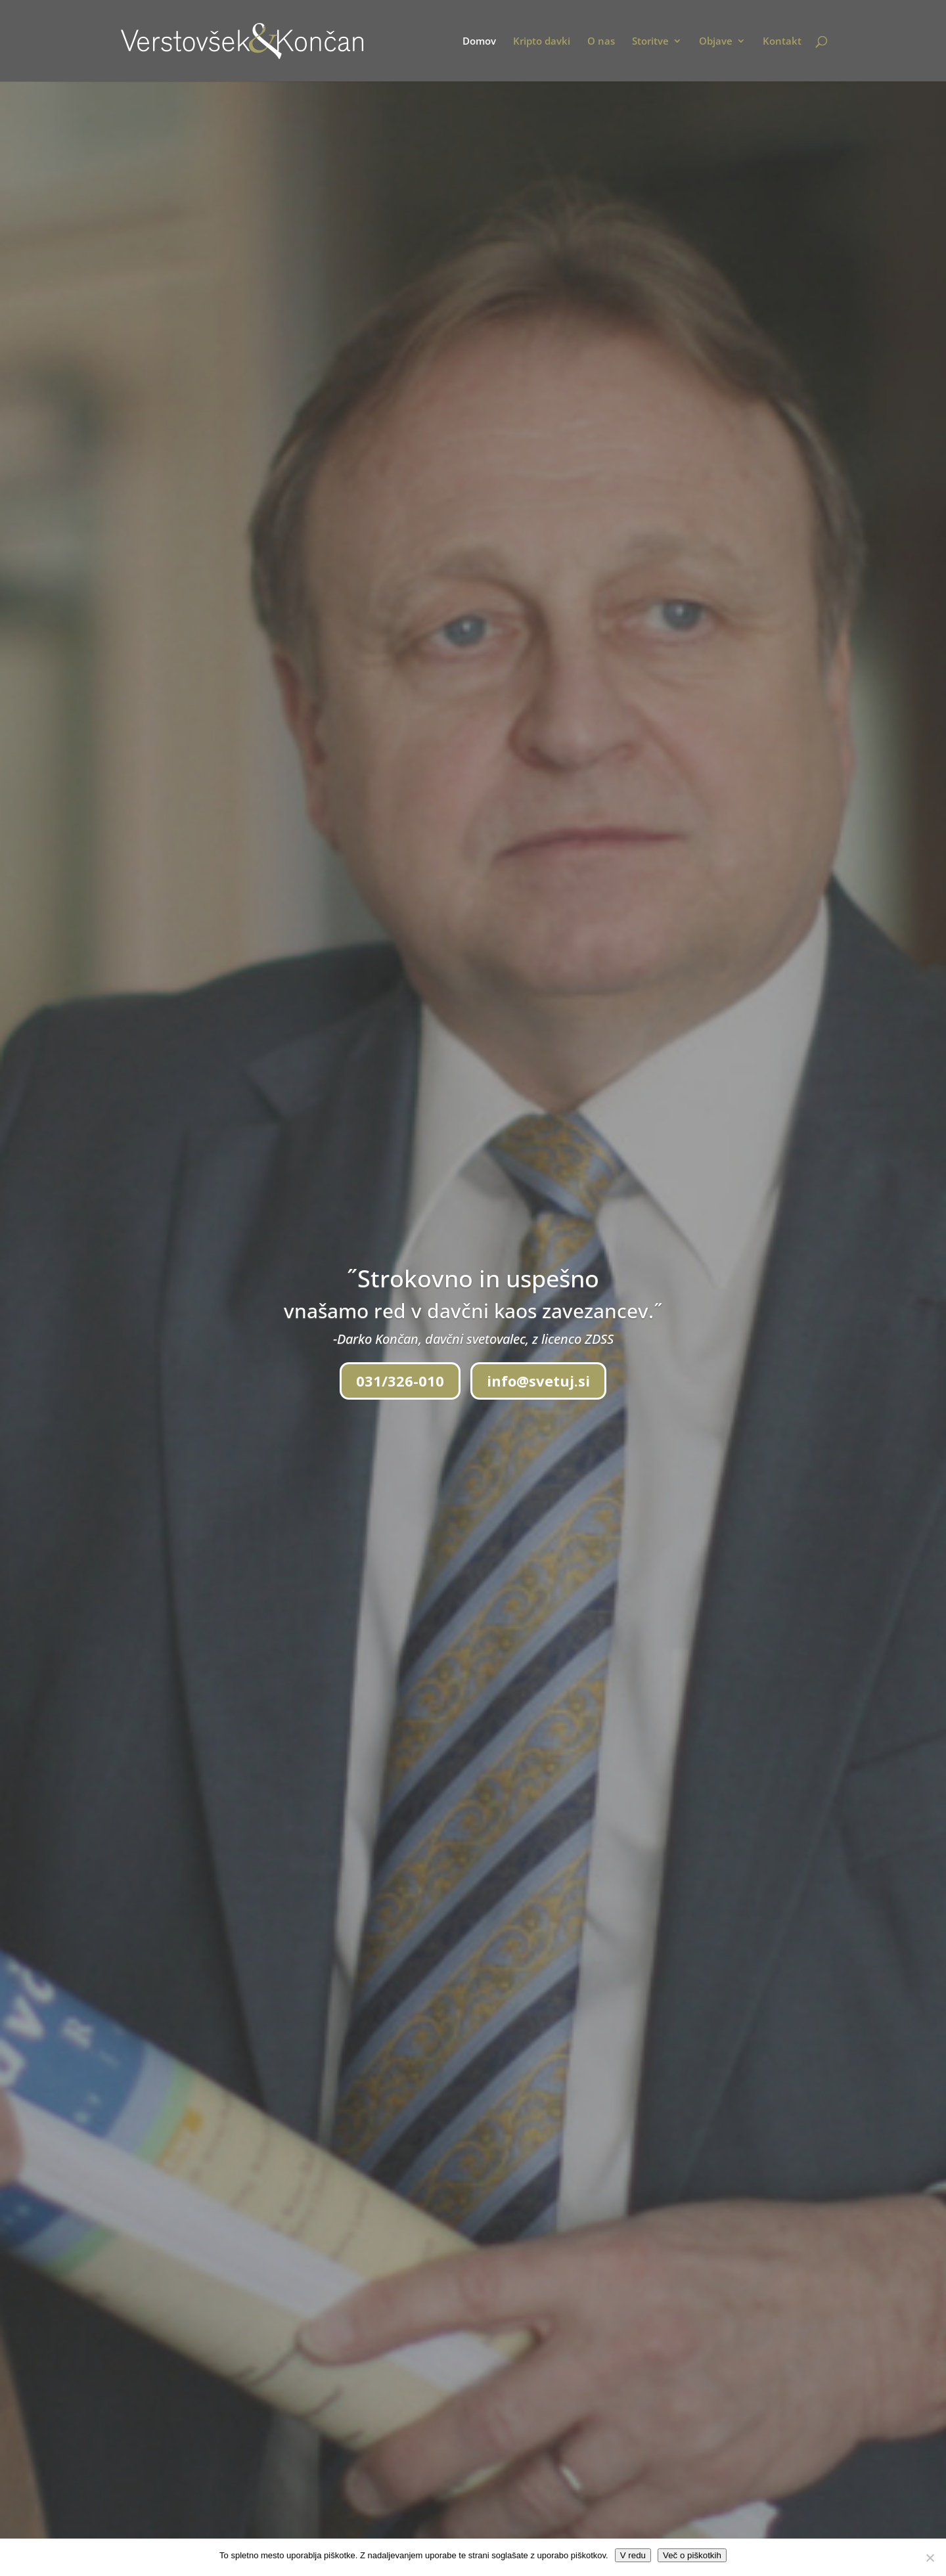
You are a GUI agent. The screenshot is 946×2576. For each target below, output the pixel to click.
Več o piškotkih (692, 2555)
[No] (929, 2557)
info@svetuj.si (538, 1380)
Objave (715, 41)
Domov (479, 41)
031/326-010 (400, 1380)
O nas (601, 41)
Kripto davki (541, 41)
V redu (633, 2555)
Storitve (650, 41)
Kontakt (782, 41)
